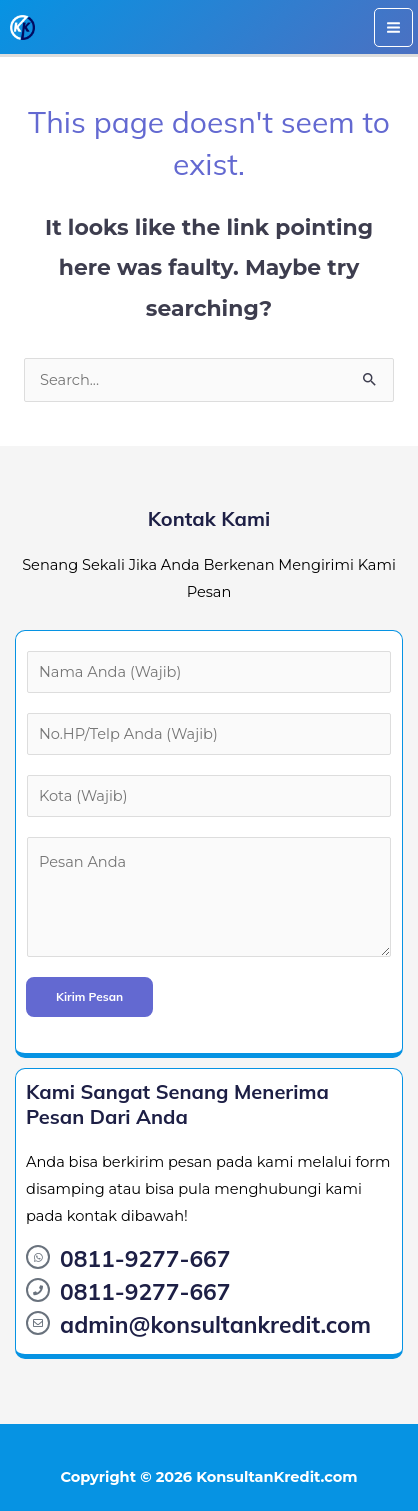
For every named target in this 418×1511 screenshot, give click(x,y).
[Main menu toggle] (393, 27)
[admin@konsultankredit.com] (38, 1323)
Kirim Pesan (89, 996)
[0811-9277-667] (38, 1257)
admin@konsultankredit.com (215, 1324)
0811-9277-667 (145, 1258)
